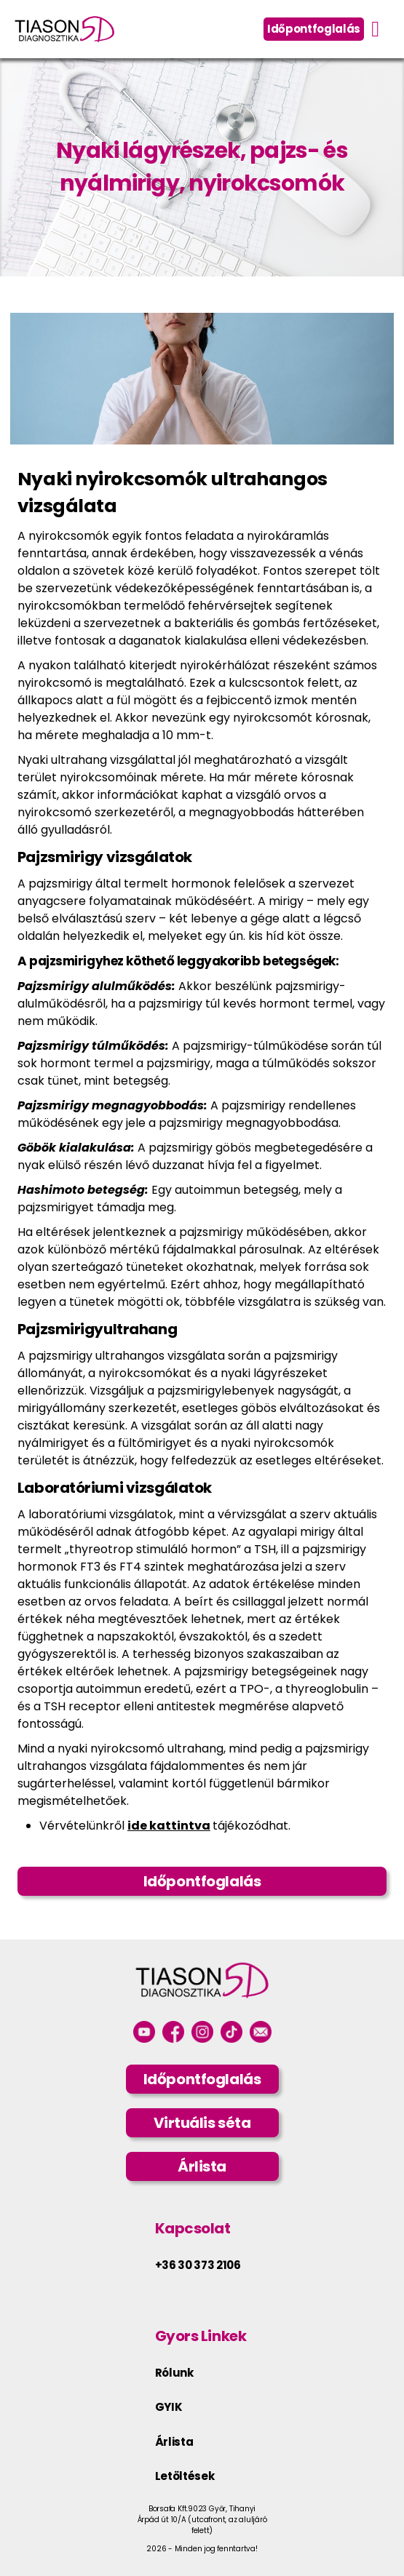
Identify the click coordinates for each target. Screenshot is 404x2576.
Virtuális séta (202, 2123)
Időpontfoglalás (313, 28)
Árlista (202, 2166)
